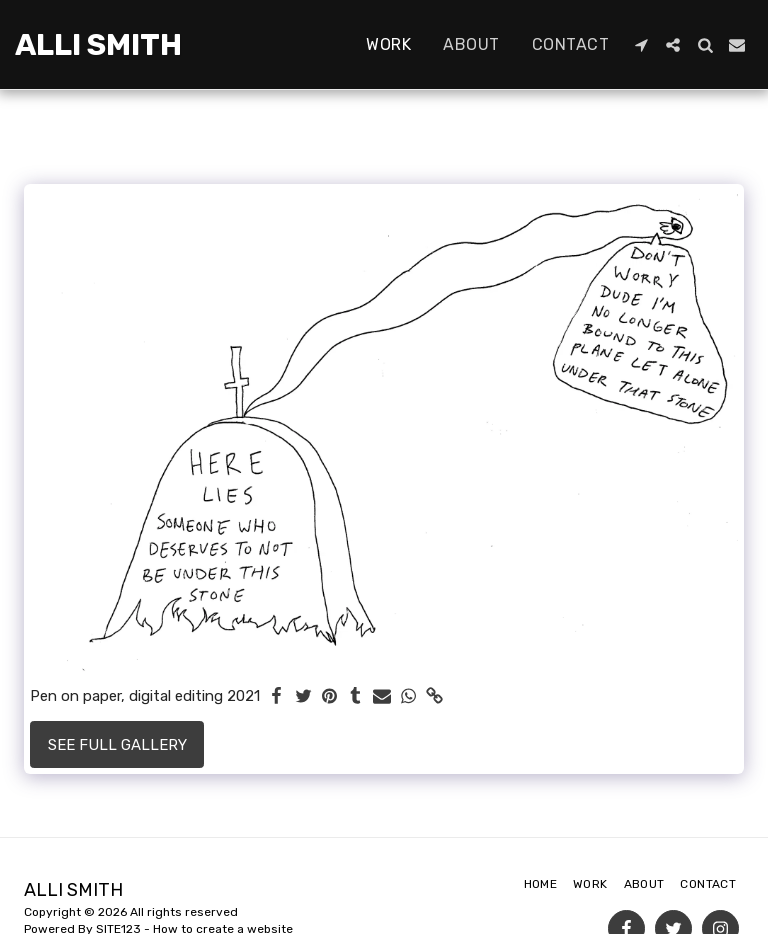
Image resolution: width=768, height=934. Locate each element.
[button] (641, 45)
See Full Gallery (117, 745)
